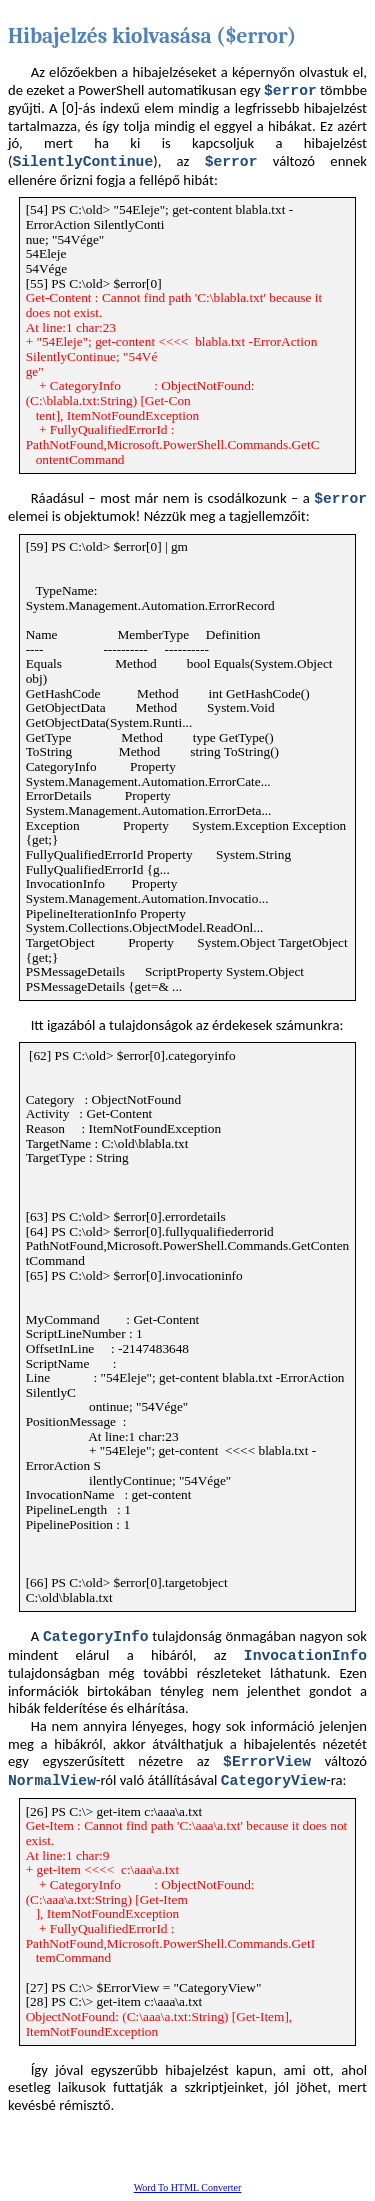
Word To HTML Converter (188, 2187)
